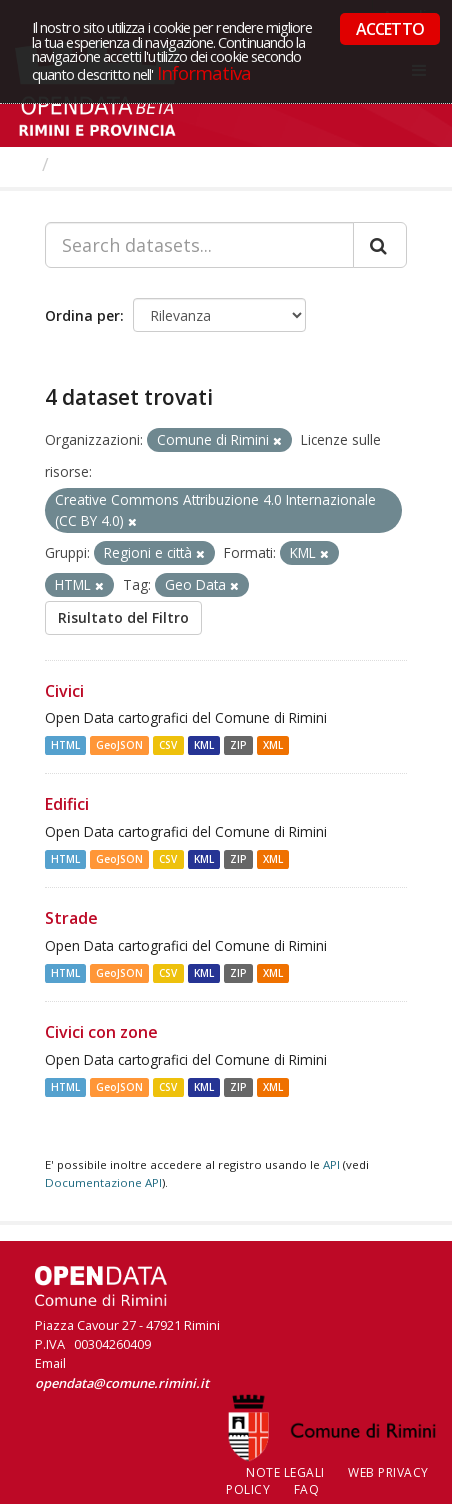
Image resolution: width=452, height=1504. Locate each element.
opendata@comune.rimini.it (122, 1383)
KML (204, 745)
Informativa (204, 72)
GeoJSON (119, 745)
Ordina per (82, 315)
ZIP (238, 745)
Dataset (94, 164)
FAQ (307, 1489)
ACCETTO (390, 29)
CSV (168, 745)
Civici (64, 691)
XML (273, 745)
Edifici (67, 804)
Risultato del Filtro (123, 617)
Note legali (285, 1472)
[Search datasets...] (199, 245)
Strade (71, 918)
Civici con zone (101, 1032)
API (331, 1164)
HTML (65, 745)
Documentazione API (103, 1182)
